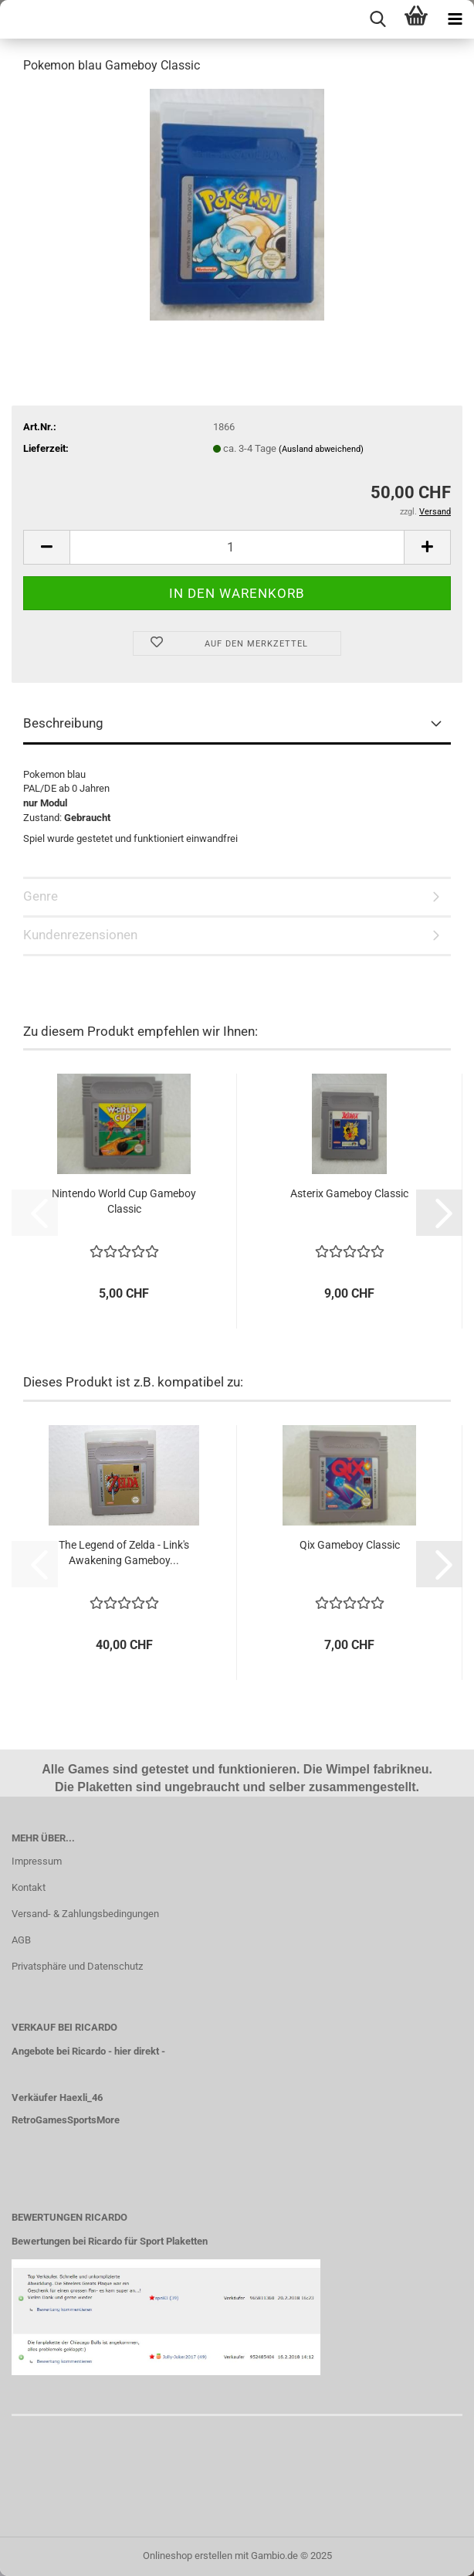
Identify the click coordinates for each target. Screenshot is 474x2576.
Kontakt (29, 1887)
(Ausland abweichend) (321, 449)
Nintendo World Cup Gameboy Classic (124, 1201)
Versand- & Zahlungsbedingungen (85, 1913)
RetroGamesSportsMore (66, 2120)
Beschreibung (63, 723)
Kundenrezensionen (80, 934)
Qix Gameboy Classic (350, 1545)
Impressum (37, 1861)
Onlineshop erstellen (187, 2555)
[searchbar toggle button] (377, 19)
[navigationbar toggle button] (454, 19)
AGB (21, 1940)
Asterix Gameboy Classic (349, 1193)
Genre (40, 896)
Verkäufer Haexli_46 (57, 2097)
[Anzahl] (237, 547)
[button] (46, 547)
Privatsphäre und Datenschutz (77, 1966)
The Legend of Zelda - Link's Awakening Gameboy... (124, 1552)
